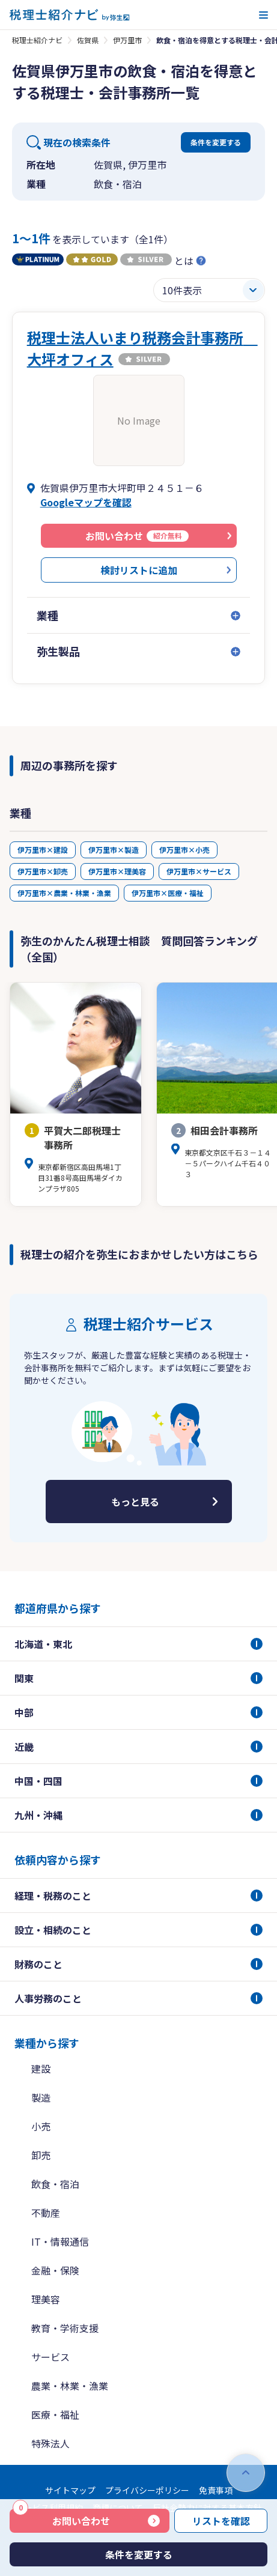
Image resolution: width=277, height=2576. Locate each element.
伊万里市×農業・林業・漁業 (64, 893)
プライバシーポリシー (147, 2490)
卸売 (40, 2155)
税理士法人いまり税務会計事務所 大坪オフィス (142, 348)
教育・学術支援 (65, 2328)
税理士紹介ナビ (37, 40)
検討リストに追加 (138, 570)
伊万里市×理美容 (117, 871)
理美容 (45, 2299)
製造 (40, 2097)
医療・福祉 (55, 2414)
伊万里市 (127, 40)
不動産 (45, 2212)
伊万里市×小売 (184, 849)
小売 (40, 2126)
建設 (40, 2068)
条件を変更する (215, 142)
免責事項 (216, 2490)
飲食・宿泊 (55, 2184)
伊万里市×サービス (198, 871)
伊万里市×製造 (113, 849)
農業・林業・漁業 (69, 2385)
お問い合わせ (61, 2518)
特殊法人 (50, 2443)
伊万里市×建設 (42, 849)
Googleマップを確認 (86, 502)
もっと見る (135, 1501)
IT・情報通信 (60, 2241)
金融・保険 (55, 2270)
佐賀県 (88, 40)
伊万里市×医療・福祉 (168, 893)
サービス (50, 2357)
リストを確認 (221, 2521)
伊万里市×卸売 (42, 871)
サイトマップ (70, 2490)
